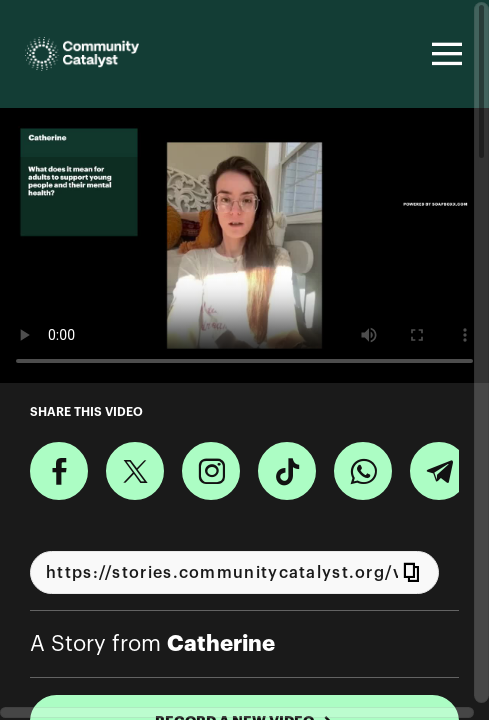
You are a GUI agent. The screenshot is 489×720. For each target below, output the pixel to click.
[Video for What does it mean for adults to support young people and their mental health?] (244, 245)
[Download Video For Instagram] (211, 471)
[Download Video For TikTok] (287, 471)
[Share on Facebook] (59, 471)
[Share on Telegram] (439, 471)
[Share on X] (135, 471)
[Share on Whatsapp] (363, 471)
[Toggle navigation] (444, 54)
